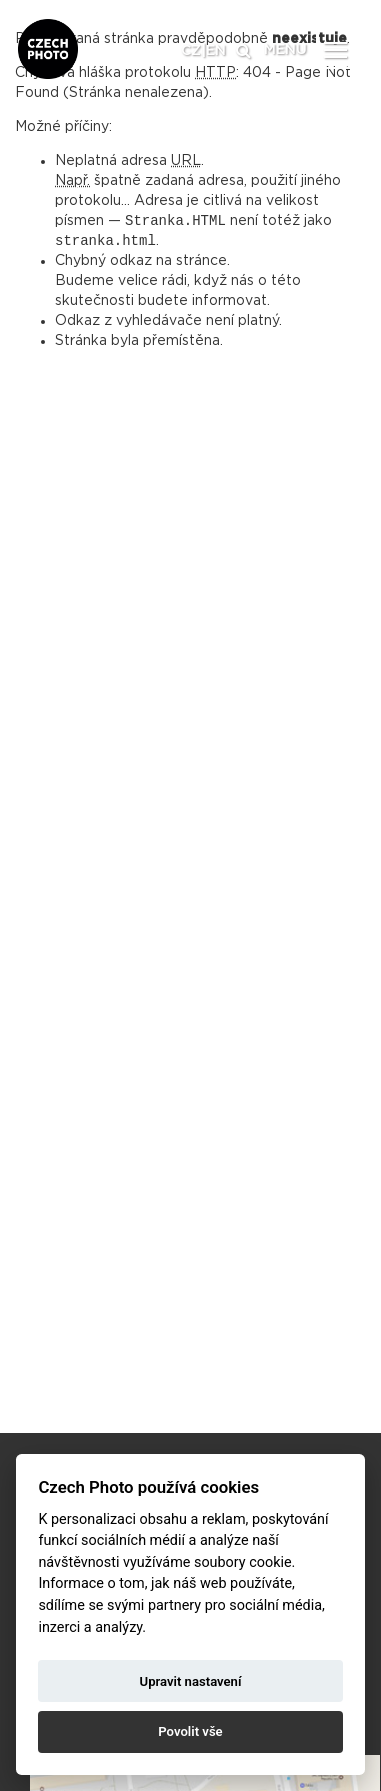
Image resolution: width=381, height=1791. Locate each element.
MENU (285, 50)
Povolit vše (190, 1731)
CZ (191, 51)
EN (216, 51)
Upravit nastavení (191, 1681)
